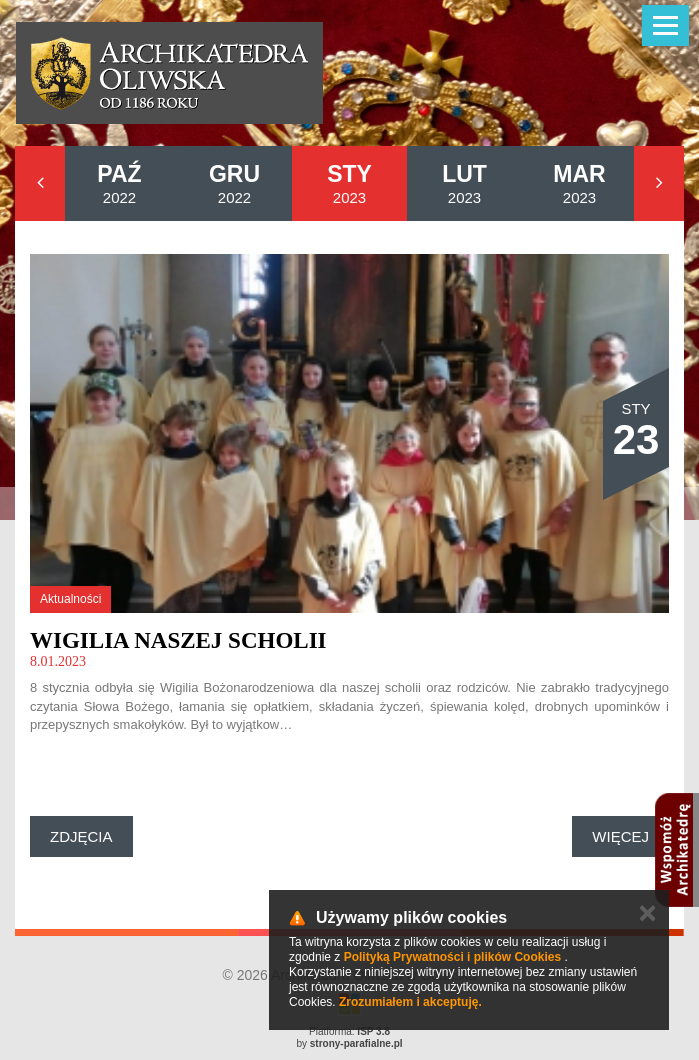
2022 (119, 183)
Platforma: (349, 1031)
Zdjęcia (81, 836)
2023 (349, 183)
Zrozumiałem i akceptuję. (410, 1002)
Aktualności (70, 599)
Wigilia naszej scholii (178, 640)
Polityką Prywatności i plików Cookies (452, 957)
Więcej (620, 836)
